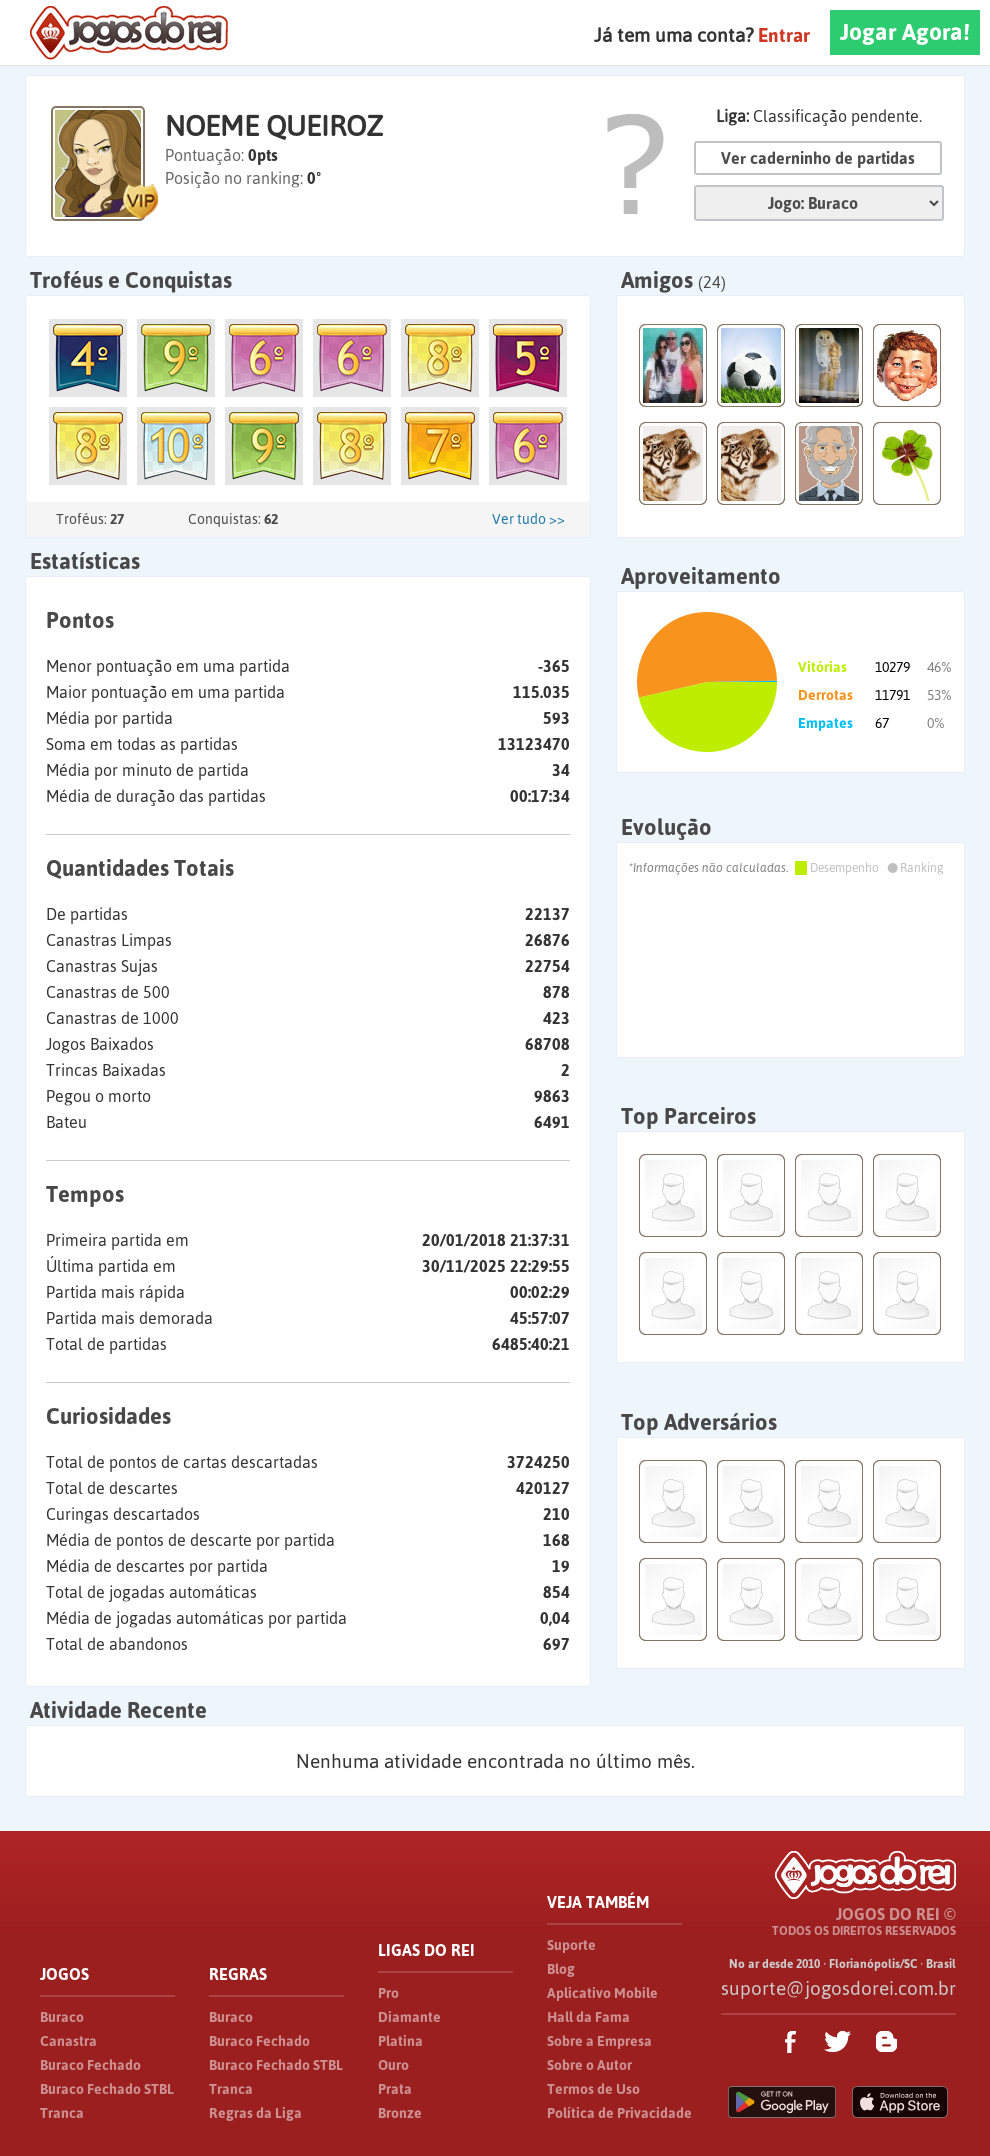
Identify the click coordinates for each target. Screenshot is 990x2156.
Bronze (400, 2113)
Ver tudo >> (528, 519)
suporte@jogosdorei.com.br (838, 1988)
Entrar (784, 35)
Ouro (393, 2065)
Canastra (68, 2041)
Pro (388, 1993)
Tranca (62, 2113)
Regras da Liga (255, 2113)
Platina (400, 2041)
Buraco (62, 2017)
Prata (395, 2089)
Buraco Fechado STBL (107, 2089)
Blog (561, 1969)
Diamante (409, 2017)
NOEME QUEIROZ (274, 126)
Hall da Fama (588, 2017)
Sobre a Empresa (599, 2041)
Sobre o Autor (589, 2065)
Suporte (571, 1945)
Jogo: (819, 203)
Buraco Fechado (90, 2065)
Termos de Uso (593, 2089)
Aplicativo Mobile (602, 1993)
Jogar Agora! (905, 32)
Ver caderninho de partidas (818, 158)
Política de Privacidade (619, 2113)
